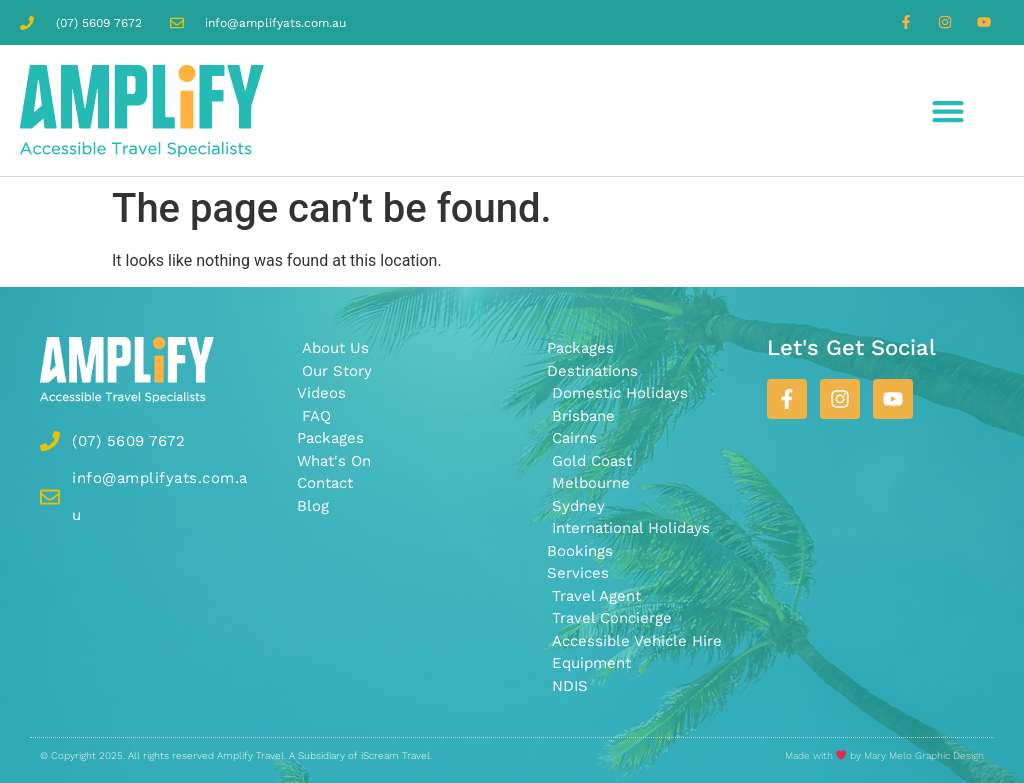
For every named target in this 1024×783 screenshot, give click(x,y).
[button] (948, 110)
